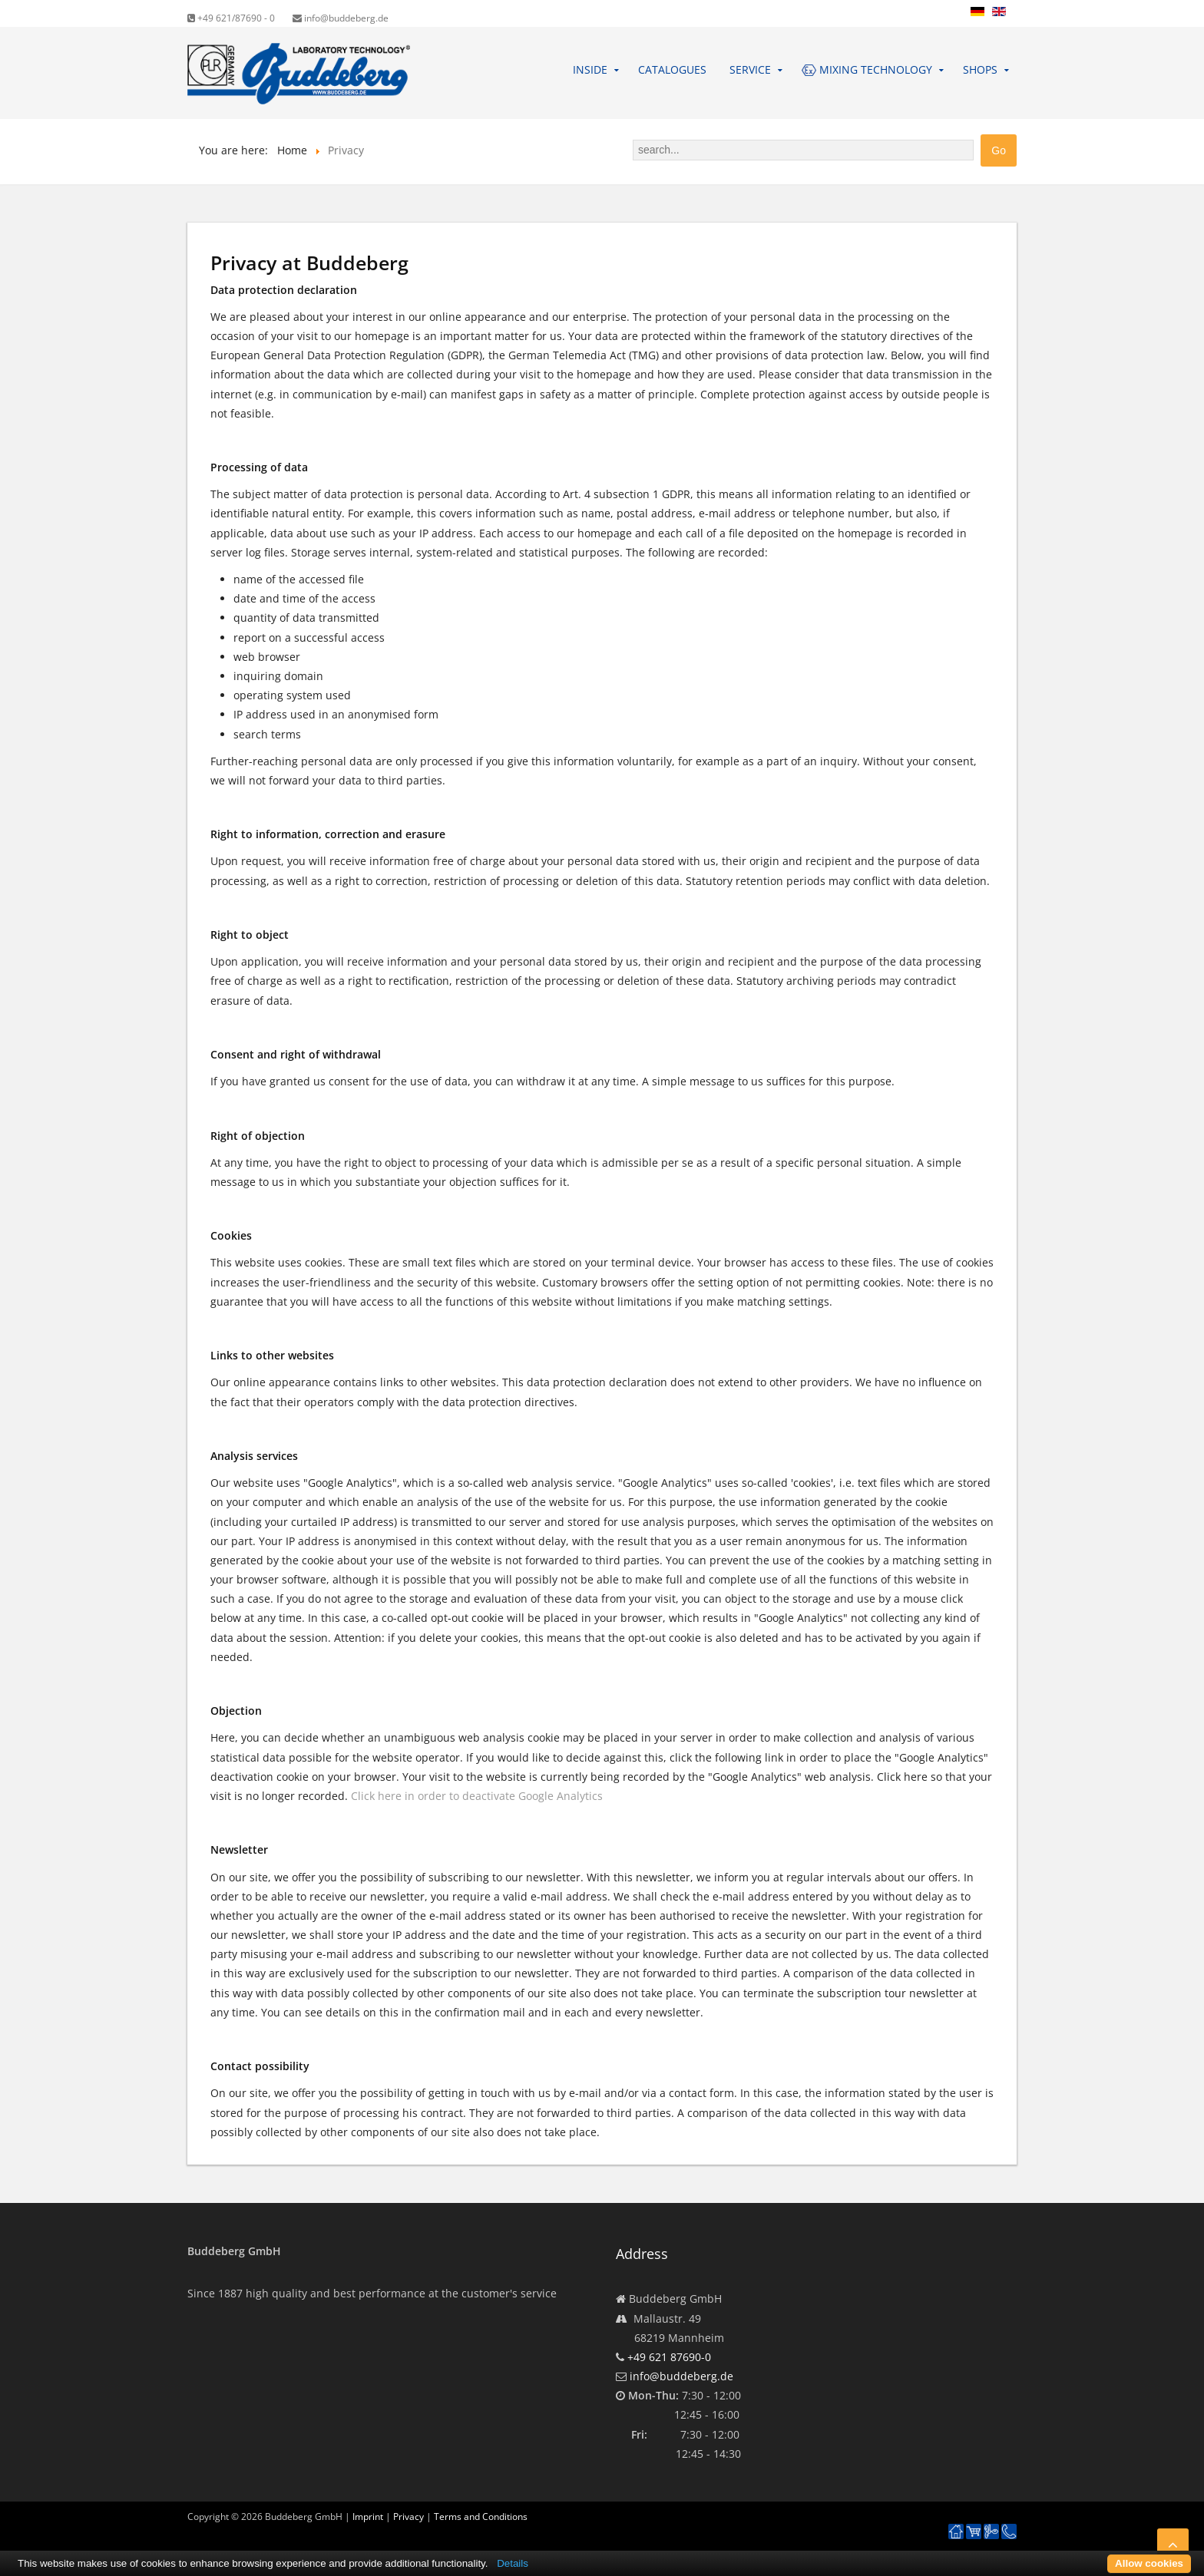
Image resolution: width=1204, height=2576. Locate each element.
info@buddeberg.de (341, 18)
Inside (590, 69)
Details (512, 2563)
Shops (980, 69)
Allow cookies (1149, 2563)
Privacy (408, 2516)
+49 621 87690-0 (669, 2357)
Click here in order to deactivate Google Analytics (477, 1795)
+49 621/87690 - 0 (231, 18)
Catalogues (672, 69)
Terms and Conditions (481, 2516)
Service (750, 69)
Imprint (367, 2516)
